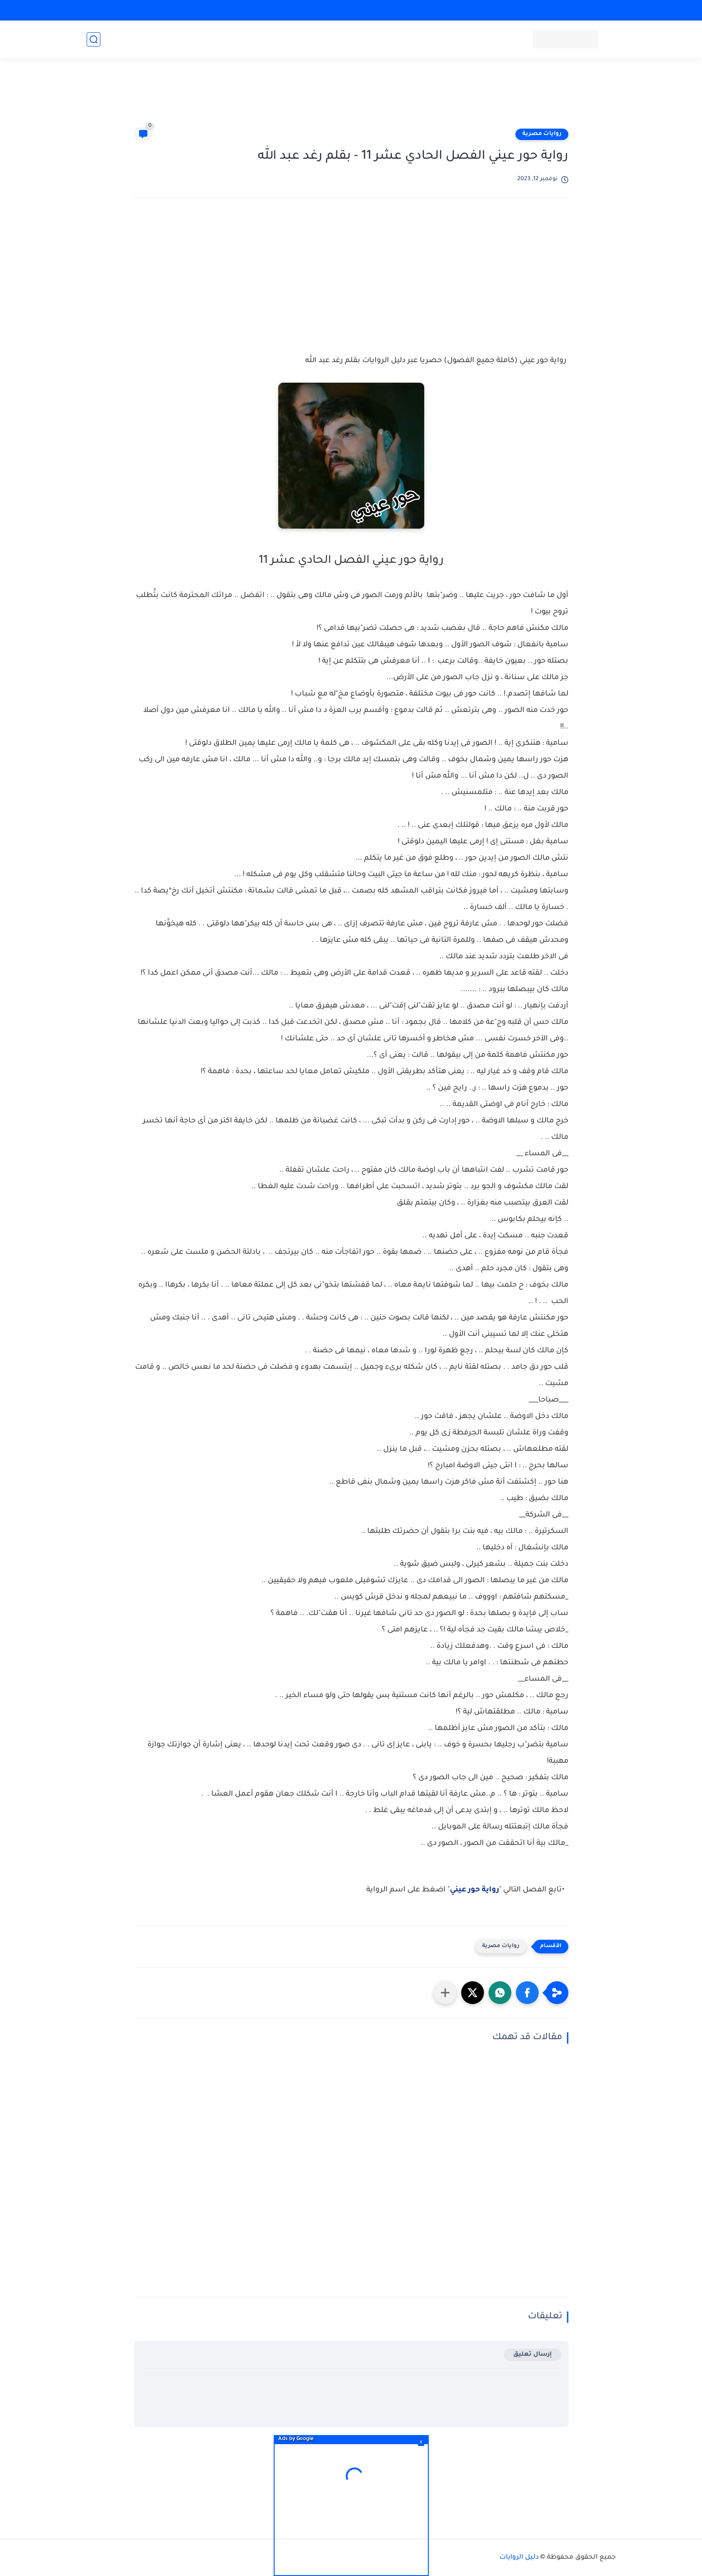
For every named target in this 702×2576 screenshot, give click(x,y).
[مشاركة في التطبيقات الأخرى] (445, 1992)
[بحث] (93, 39)
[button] (527, 1992)
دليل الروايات (519, 2557)
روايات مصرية (542, 134)
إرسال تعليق (532, 2354)
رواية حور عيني (474, 1890)
